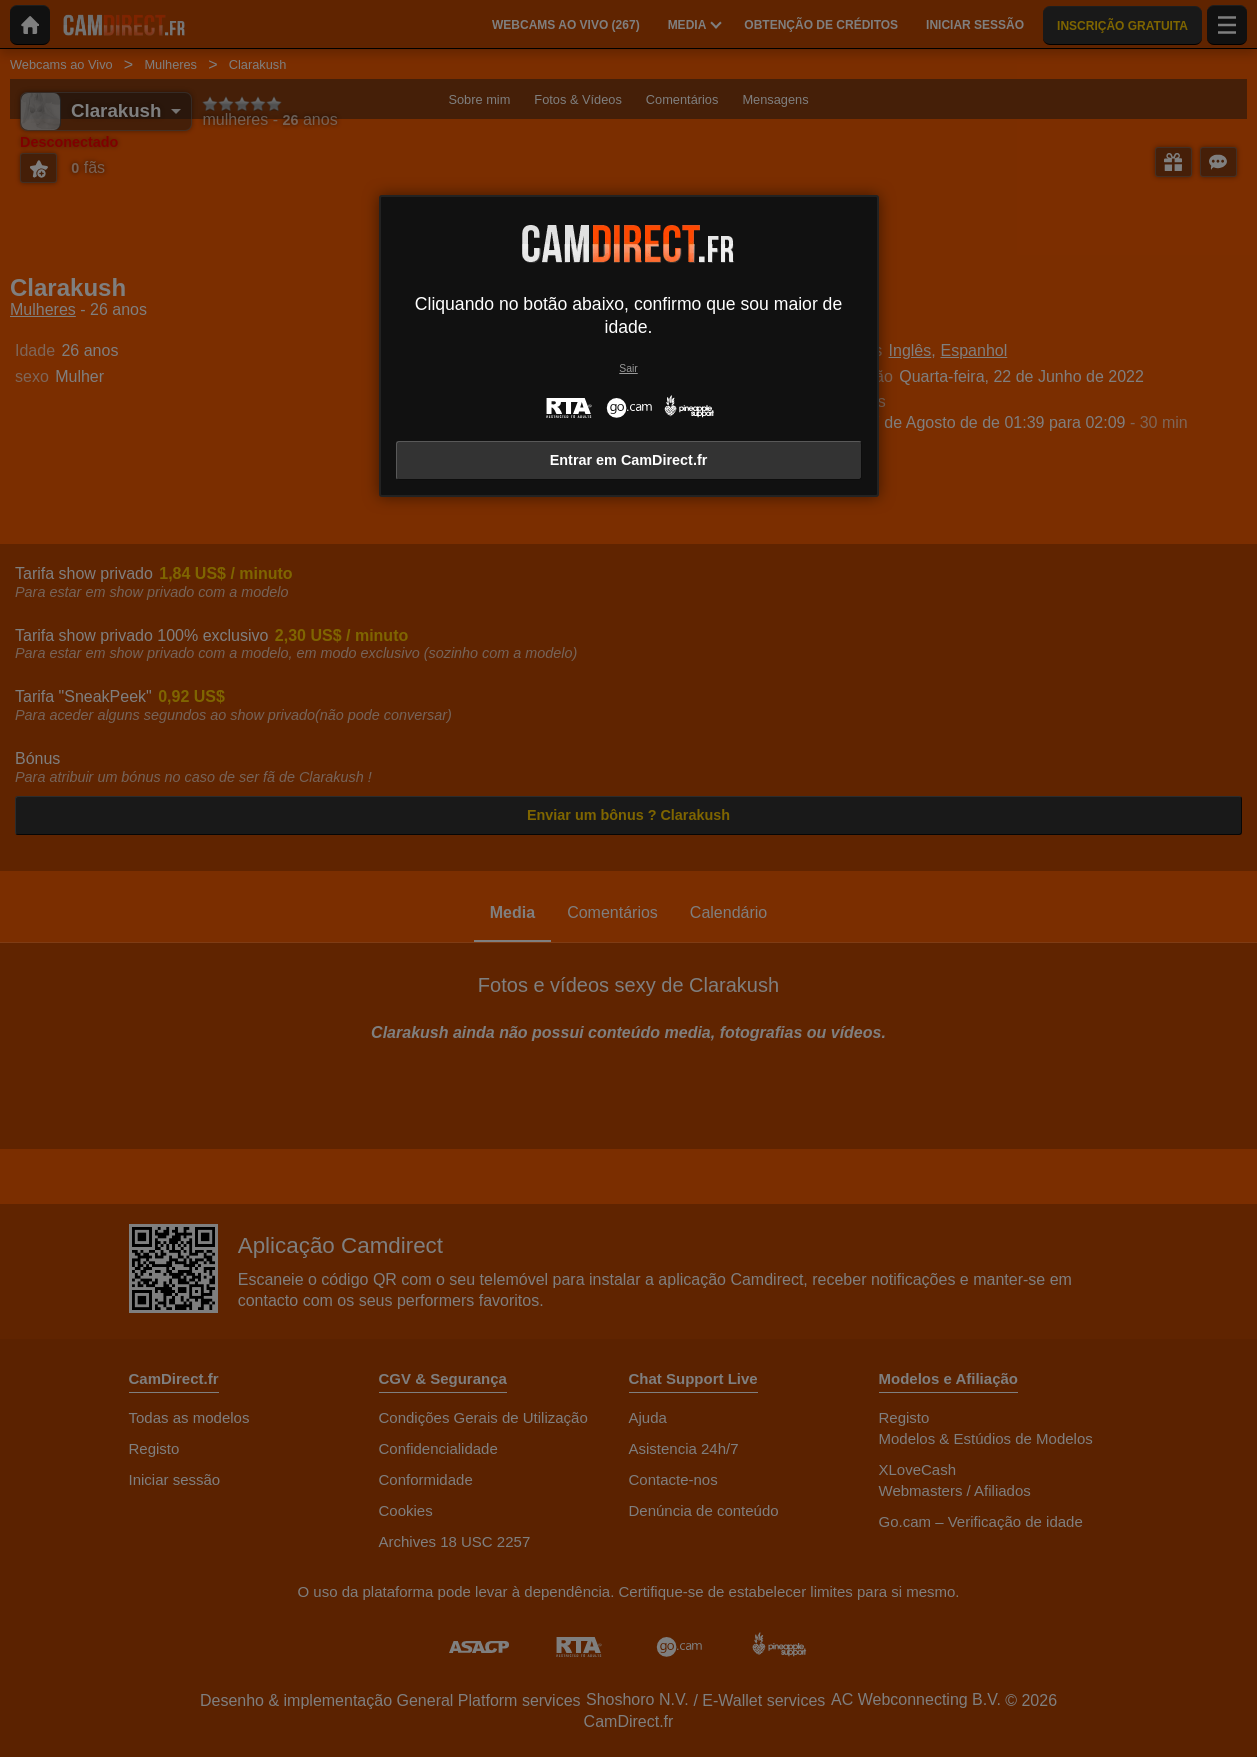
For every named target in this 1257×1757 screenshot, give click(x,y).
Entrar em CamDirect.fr (629, 460)
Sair (628, 368)
